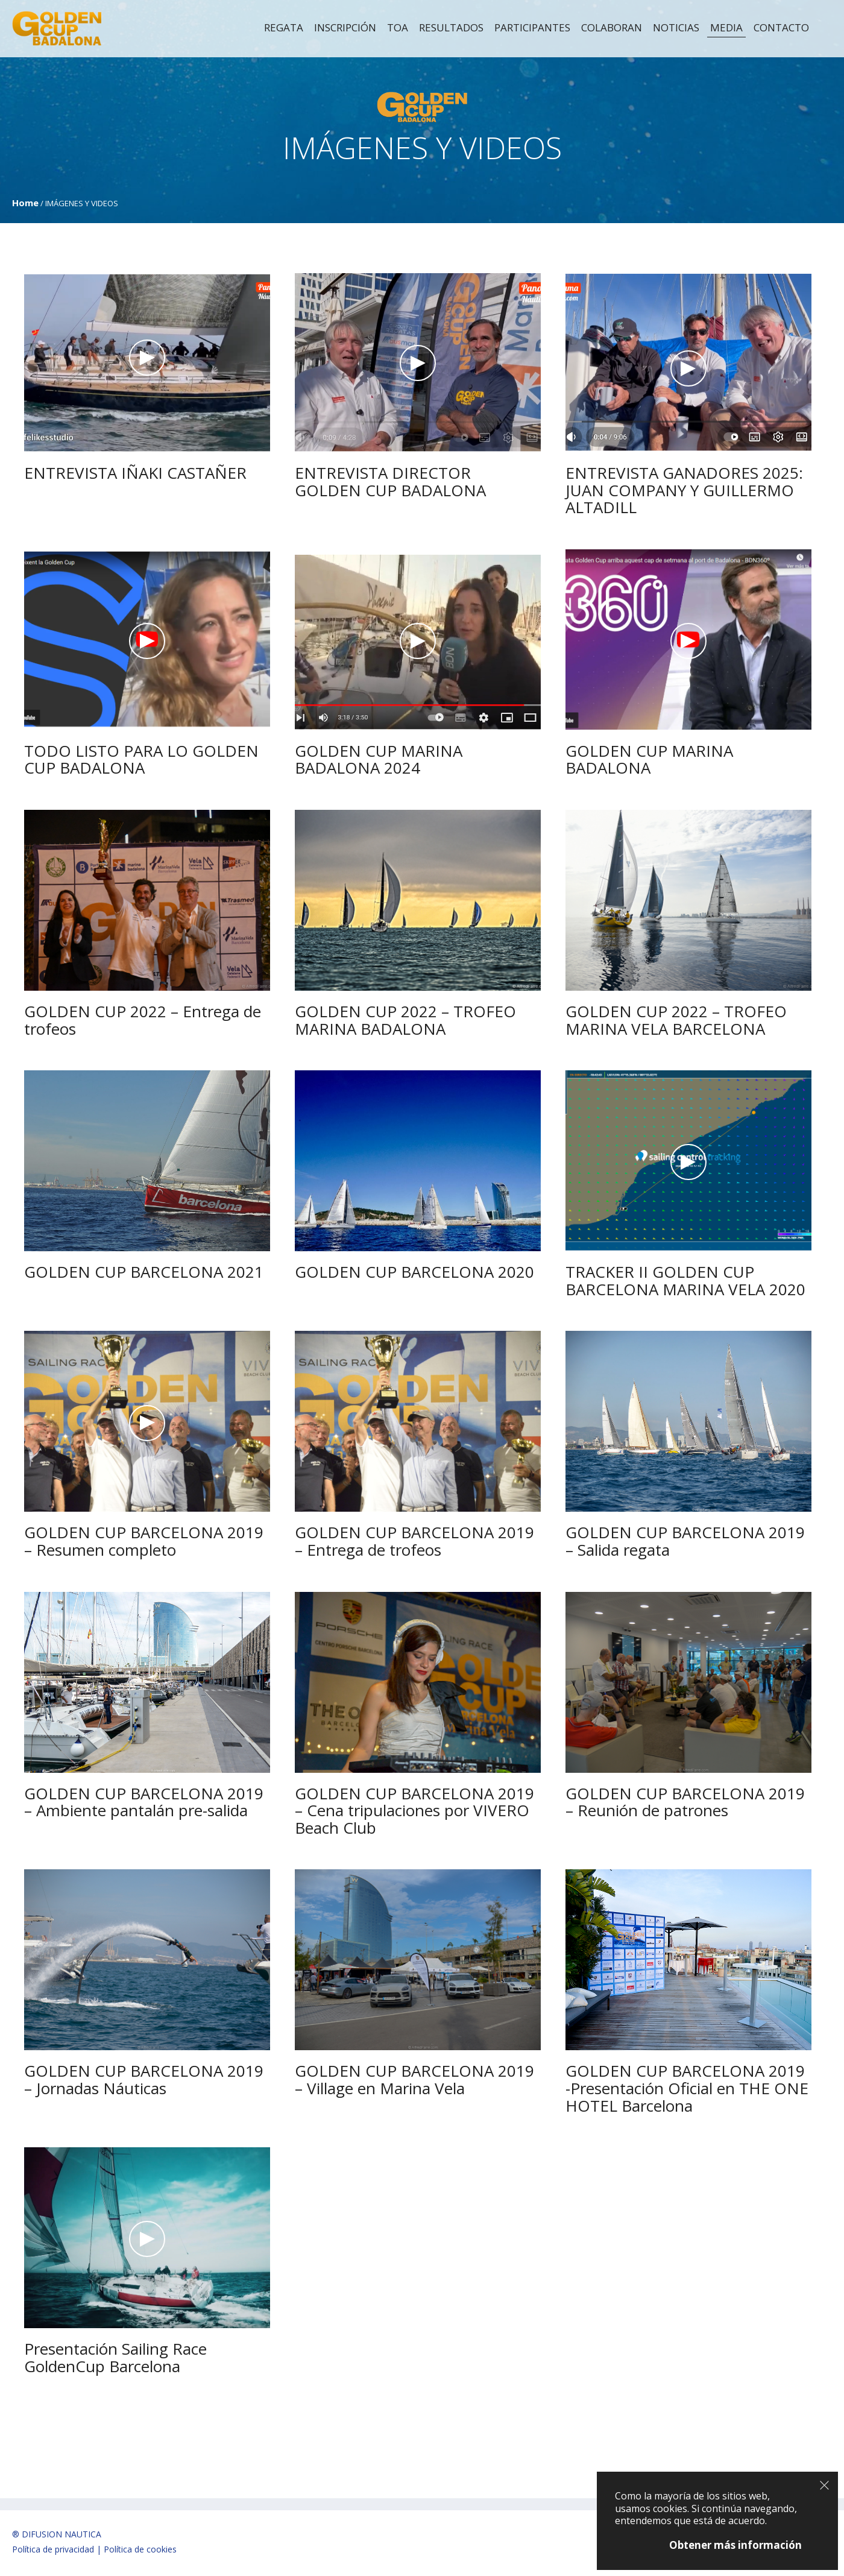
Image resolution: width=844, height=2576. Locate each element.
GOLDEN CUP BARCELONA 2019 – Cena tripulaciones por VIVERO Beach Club (414, 1810)
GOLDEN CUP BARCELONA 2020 (414, 1272)
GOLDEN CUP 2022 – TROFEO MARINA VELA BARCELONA (676, 1020)
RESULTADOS (451, 28)
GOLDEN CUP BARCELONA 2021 (143, 1272)
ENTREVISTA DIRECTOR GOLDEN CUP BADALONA (390, 481)
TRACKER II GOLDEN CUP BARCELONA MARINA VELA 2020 (685, 1280)
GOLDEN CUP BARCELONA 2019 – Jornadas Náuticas (143, 2079)
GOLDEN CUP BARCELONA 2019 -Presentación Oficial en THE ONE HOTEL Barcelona (686, 2088)
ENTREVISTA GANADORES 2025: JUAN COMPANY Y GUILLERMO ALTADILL (684, 490)
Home (25, 203)
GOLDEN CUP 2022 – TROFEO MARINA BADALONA (405, 1020)
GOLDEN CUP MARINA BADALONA (649, 759)
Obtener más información (735, 2545)
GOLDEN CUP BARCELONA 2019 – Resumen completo (143, 1541)
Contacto (781, 28)
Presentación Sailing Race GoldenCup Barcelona (115, 2357)
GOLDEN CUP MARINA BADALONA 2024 (378, 759)
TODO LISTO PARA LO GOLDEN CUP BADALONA (141, 759)
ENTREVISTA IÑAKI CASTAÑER (135, 473)
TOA (397, 28)
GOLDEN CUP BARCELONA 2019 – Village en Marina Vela (414, 2079)
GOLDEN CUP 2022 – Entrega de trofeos (142, 1020)
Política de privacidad (53, 2549)
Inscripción (345, 28)
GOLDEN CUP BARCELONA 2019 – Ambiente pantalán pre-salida (143, 1802)
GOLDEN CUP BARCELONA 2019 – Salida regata (685, 1541)
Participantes (532, 28)
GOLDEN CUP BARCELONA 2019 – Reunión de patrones (685, 1802)
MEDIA (726, 28)
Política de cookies (140, 2549)
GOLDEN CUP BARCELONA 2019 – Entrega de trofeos (414, 1541)
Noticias (676, 28)
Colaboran (611, 28)
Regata (283, 28)
